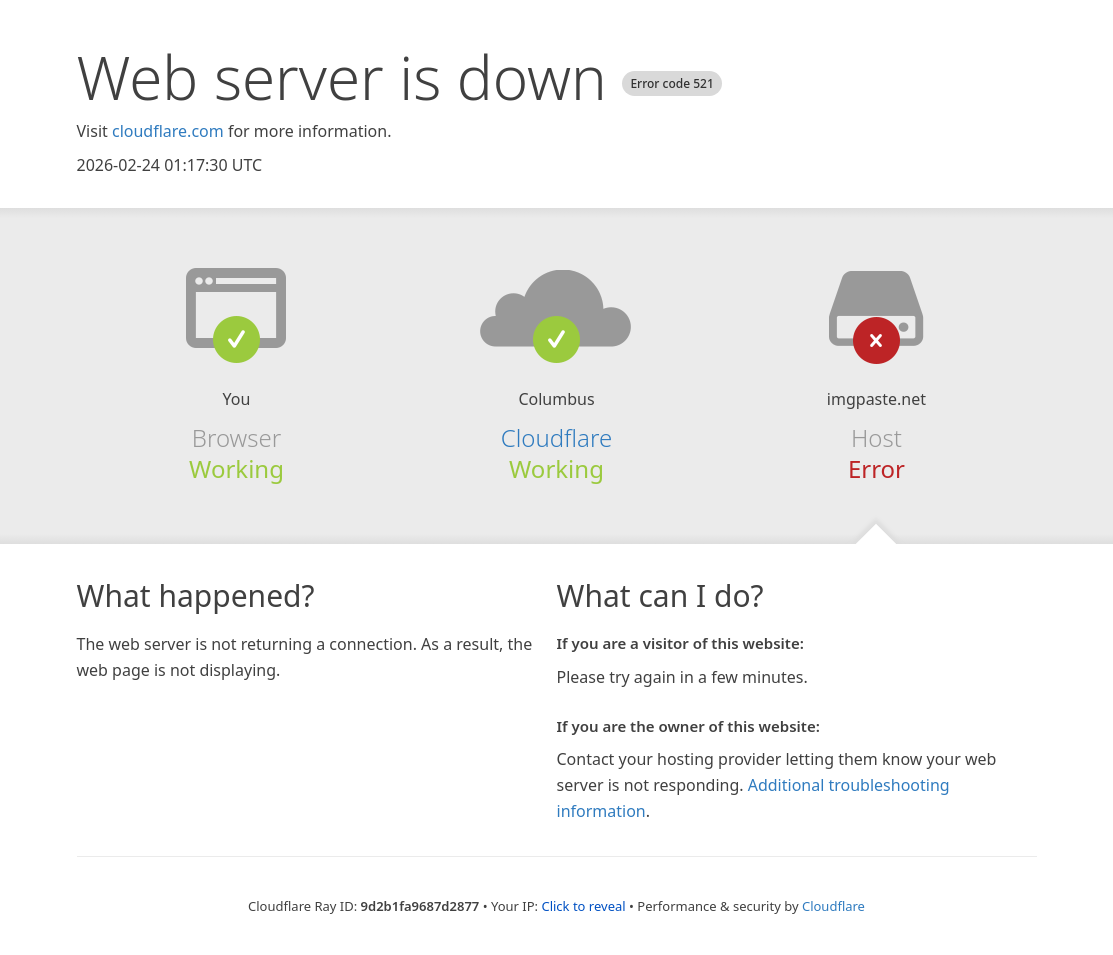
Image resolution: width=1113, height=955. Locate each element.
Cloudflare (556, 437)
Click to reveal (583, 906)
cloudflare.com (168, 131)
